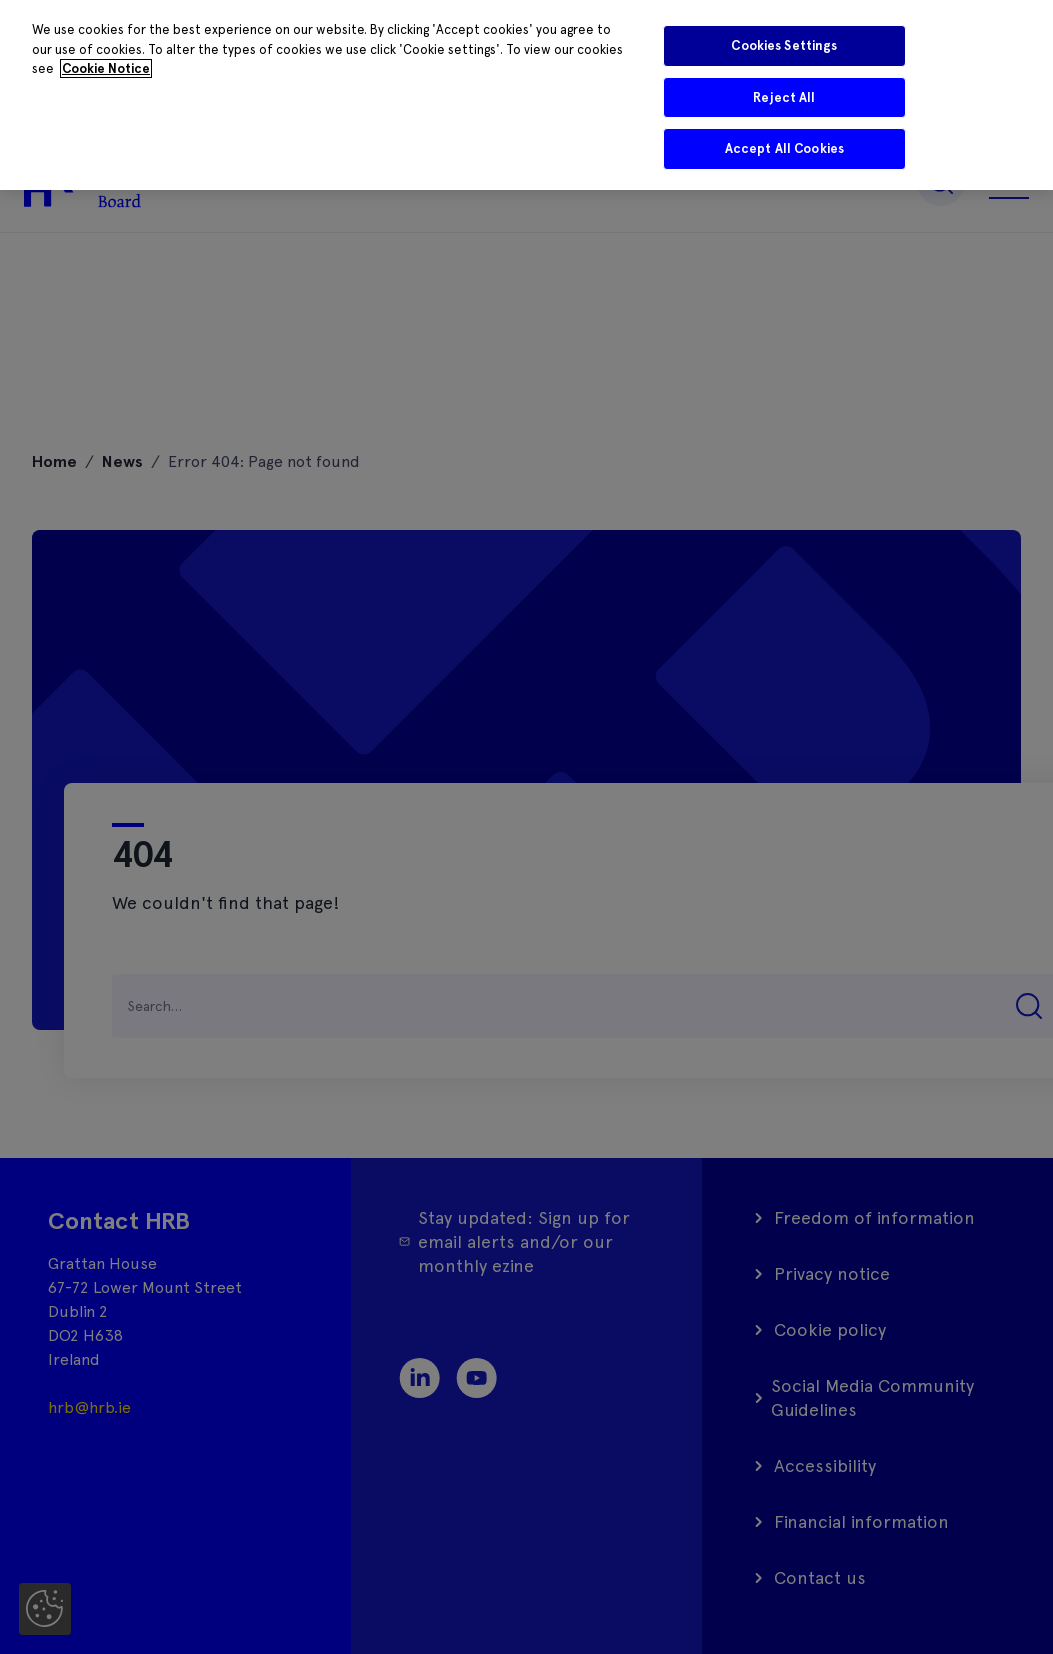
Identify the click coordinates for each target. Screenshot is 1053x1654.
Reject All (784, 97)
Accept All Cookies (784, 148)
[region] (526, 95)
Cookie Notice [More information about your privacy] (106, 68)
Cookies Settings (784, 45)
